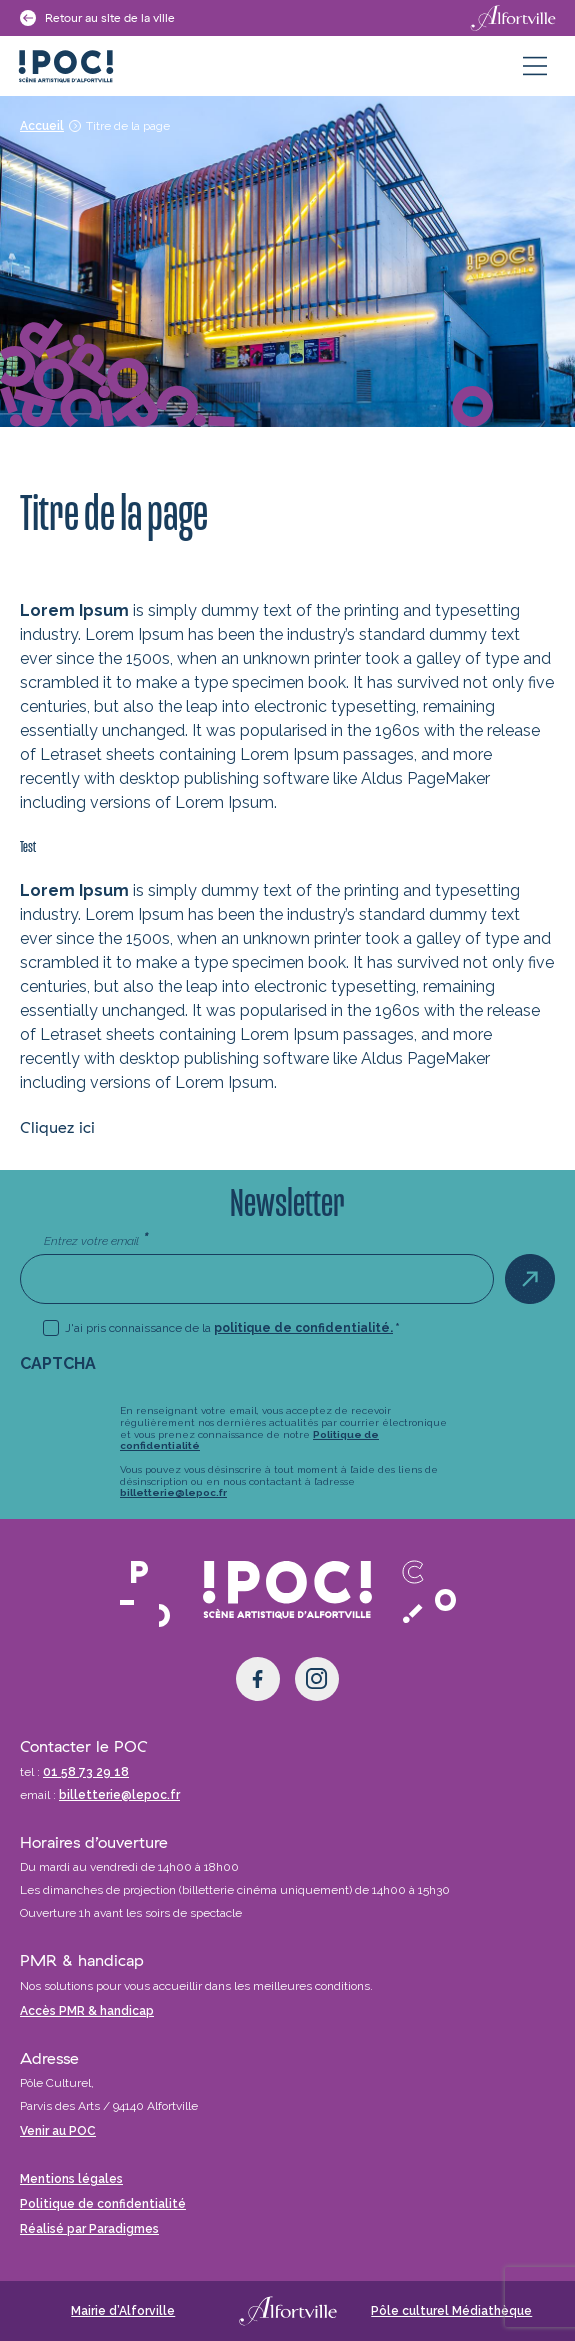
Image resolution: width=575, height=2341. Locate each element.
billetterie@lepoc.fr (173, 1492)
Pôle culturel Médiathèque (451, 2311)
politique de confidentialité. (303, 1328)
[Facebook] (258, 1679)
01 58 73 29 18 (86, 1772)
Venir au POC (58, 2131)
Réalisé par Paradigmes (89, 2229)
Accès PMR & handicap (87, 2011)
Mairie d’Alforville (123, 2311)
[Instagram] (317, 1679)
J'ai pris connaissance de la (232, 1328)
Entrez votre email (96, 1240)
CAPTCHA (58, 1363)
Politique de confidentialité (103, 2204)
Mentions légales (71, 2179)
